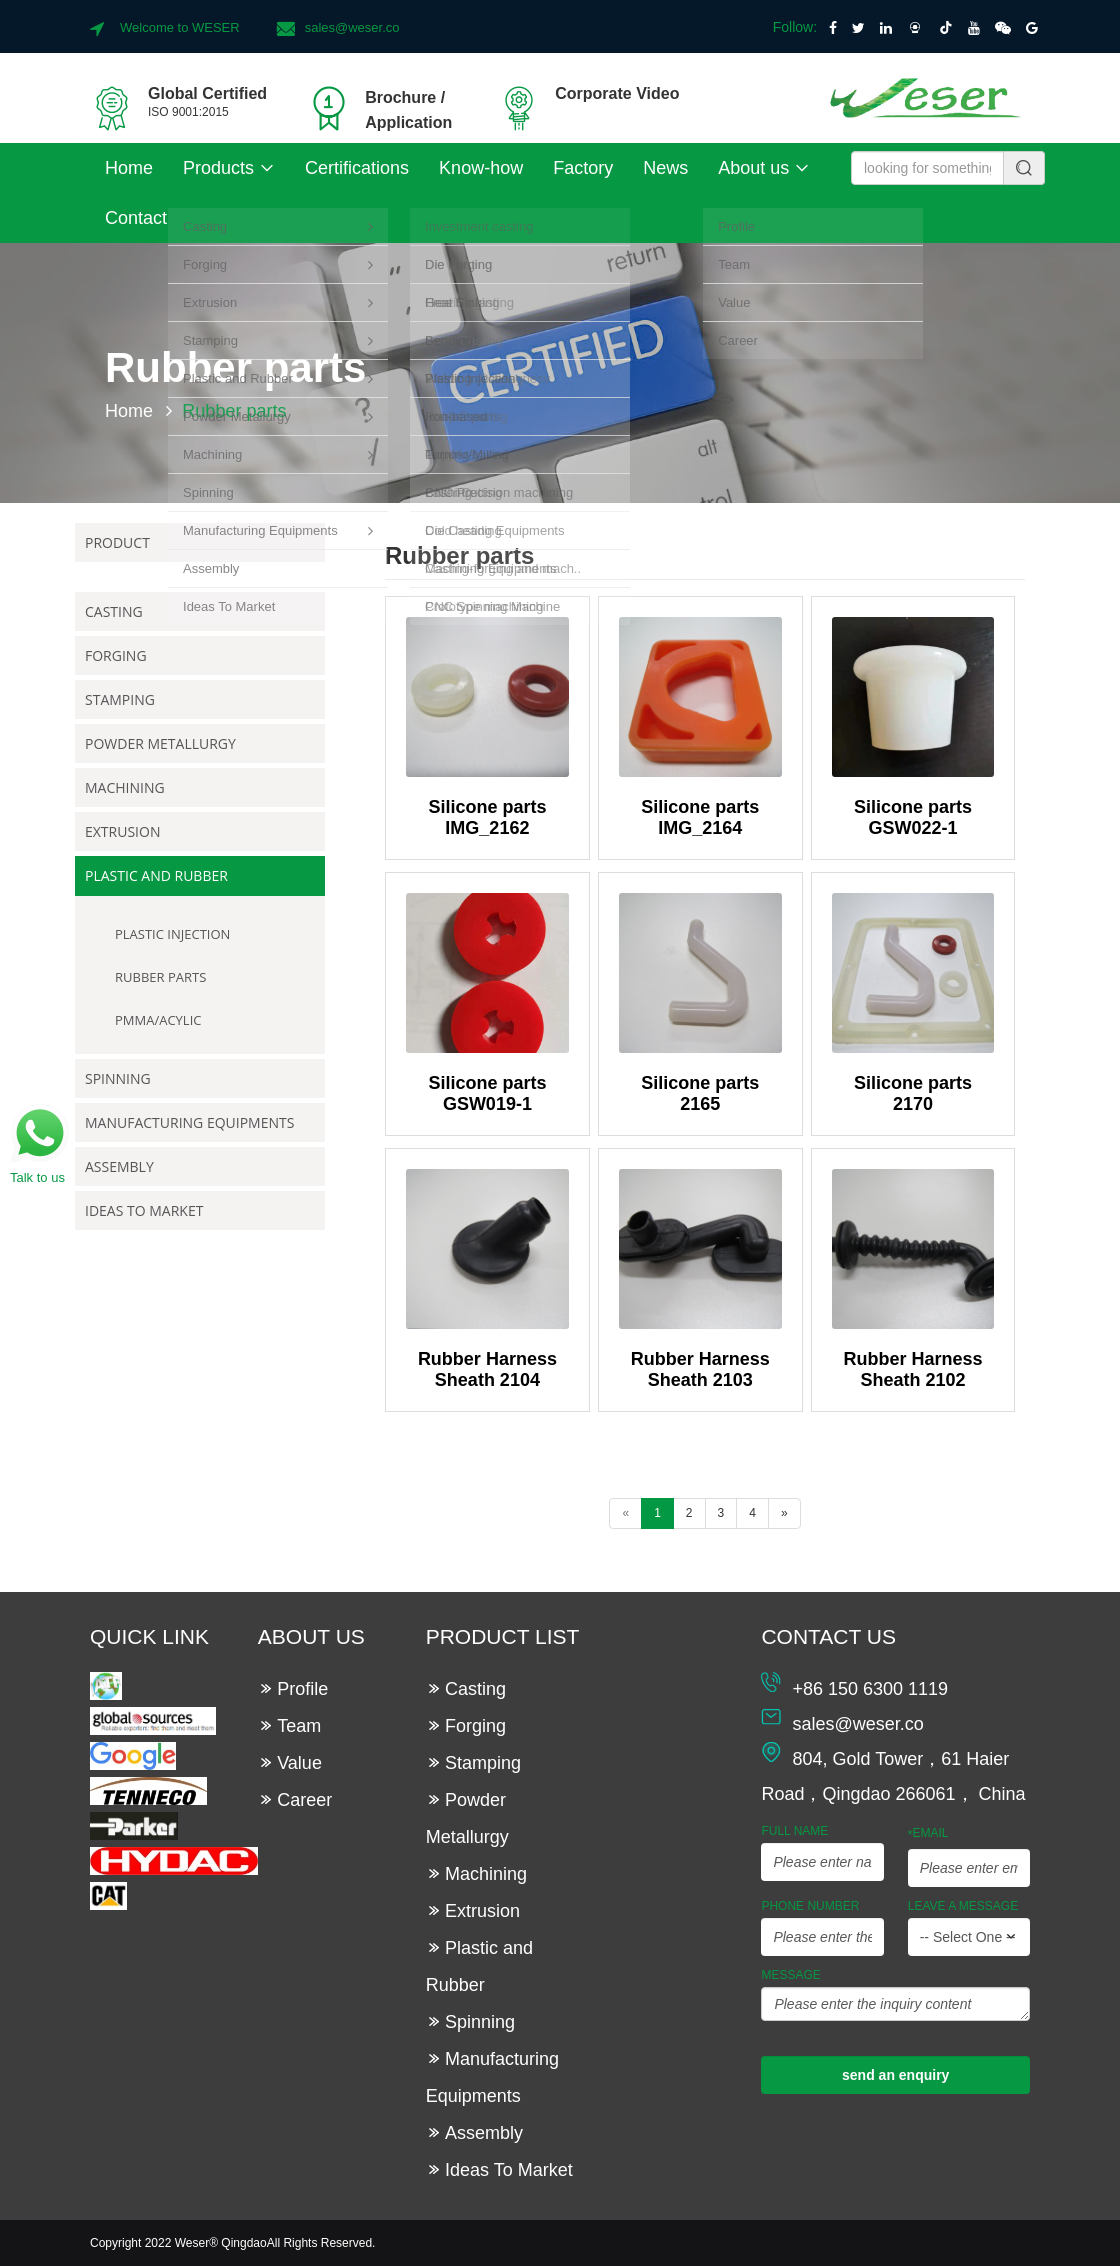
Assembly (119, 1166)
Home (129, 168)
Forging (116, 655)
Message (790, 1975)
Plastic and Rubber (156, 875)
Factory (583, 168)
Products (229, 168)
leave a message (963, 1906)
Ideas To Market (144, 1210)
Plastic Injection (172, 934)
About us (764, 168)
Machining (125, 787)
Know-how (481, 168)
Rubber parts (160, 977)
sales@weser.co (352, 27)
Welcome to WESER (180, 27)
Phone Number (810, 1906)
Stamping (120, 699)
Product (117, 542)
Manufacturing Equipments (189, 1122)
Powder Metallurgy (160, 743)
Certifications (357, 168)
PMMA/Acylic (158, 1020)
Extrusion (122, 831)
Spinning (118, 1078)
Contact (136, 218)
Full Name (794, 1831)
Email (928, 1834)
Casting (114, 611)
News (665, 168)
